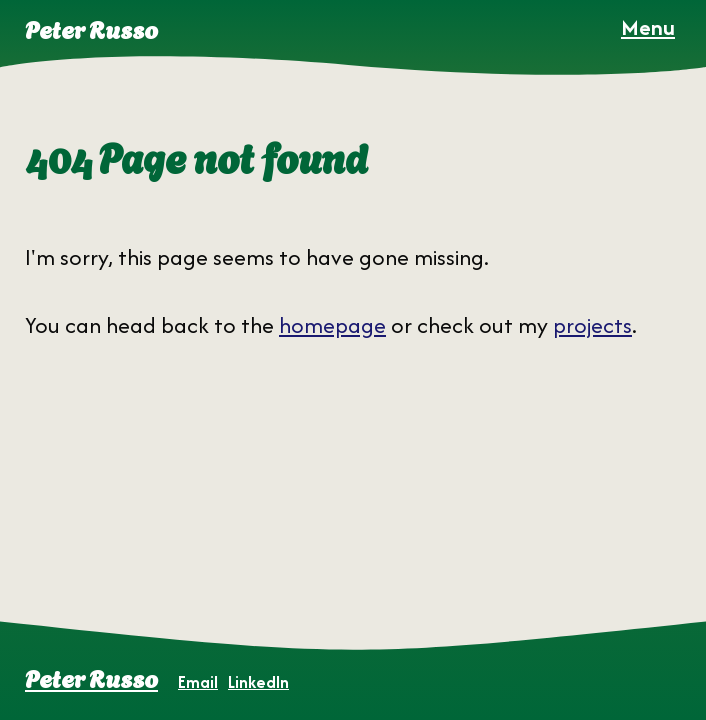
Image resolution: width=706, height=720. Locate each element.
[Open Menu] (648, 28)
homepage (332, 325)
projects (592, 325)
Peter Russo (91, 677)
